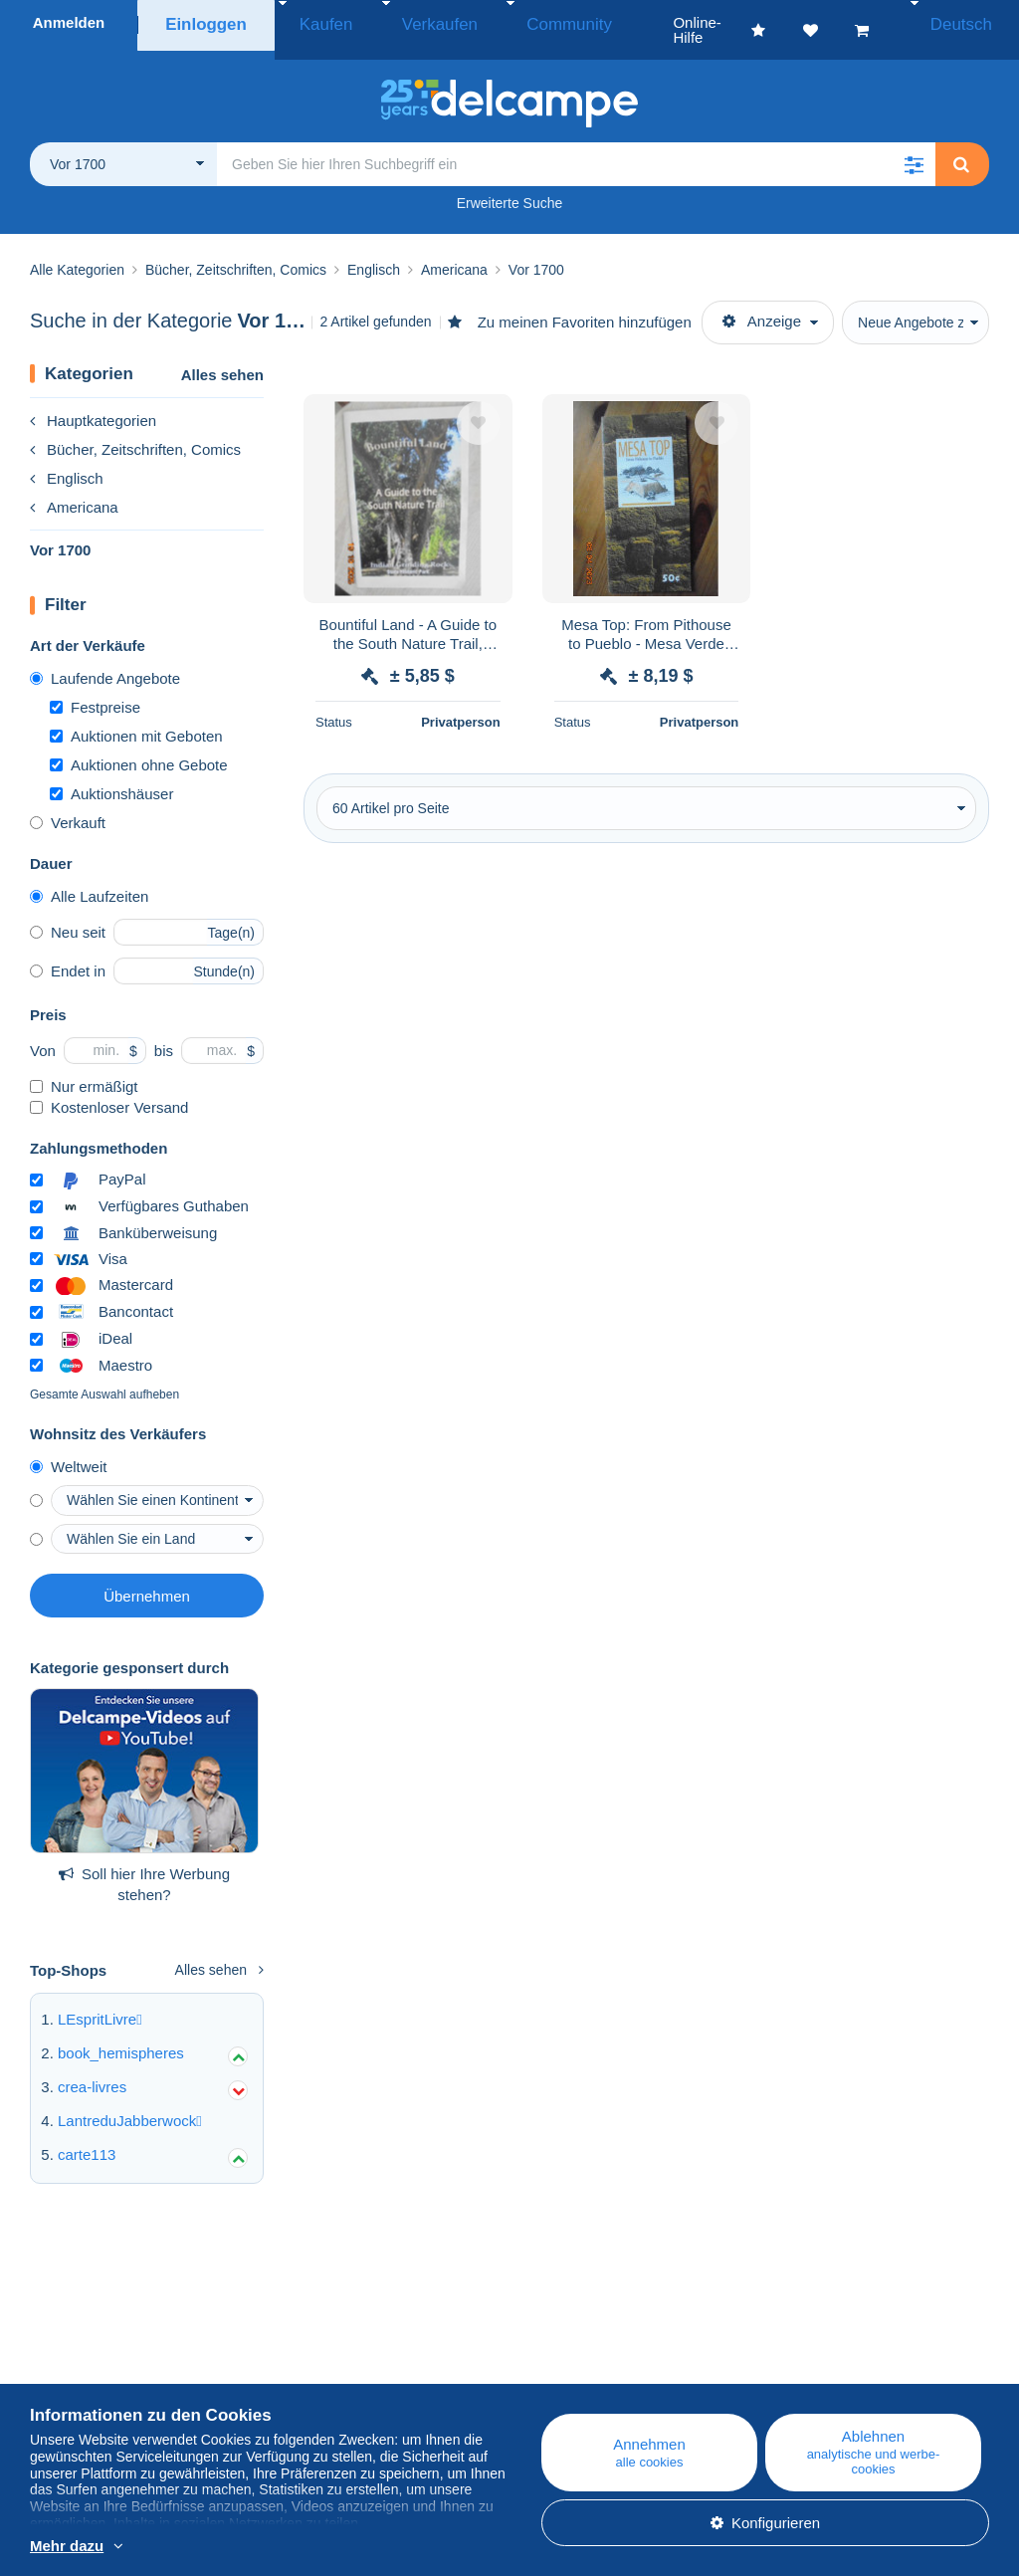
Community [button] (516, 22)
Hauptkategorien (93, 405)
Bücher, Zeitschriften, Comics (135, 434)
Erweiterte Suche (510, 188)
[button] (913, 149)
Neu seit (67, 917)
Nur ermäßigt (84, 1071)
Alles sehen (222, 359)
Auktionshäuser (111, 778)
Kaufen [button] (318, 22)
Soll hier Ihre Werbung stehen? (144, 1869)
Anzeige (761, 306)
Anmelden (69, 22)
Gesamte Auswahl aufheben (104, 1380)
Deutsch (966, 22)
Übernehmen (146, 1581)
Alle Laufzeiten (89, 881)
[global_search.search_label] (576, 149)
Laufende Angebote (105, 663)
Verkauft (67, 807)
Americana (74, 492)
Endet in (67, 956)
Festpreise (95, 692)
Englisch (66, 463)
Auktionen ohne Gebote (139, 750)
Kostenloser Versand (109, 1092)
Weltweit (68, 1451)
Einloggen (206, 22)
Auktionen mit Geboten (136, 721)
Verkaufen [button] (411, 22)
